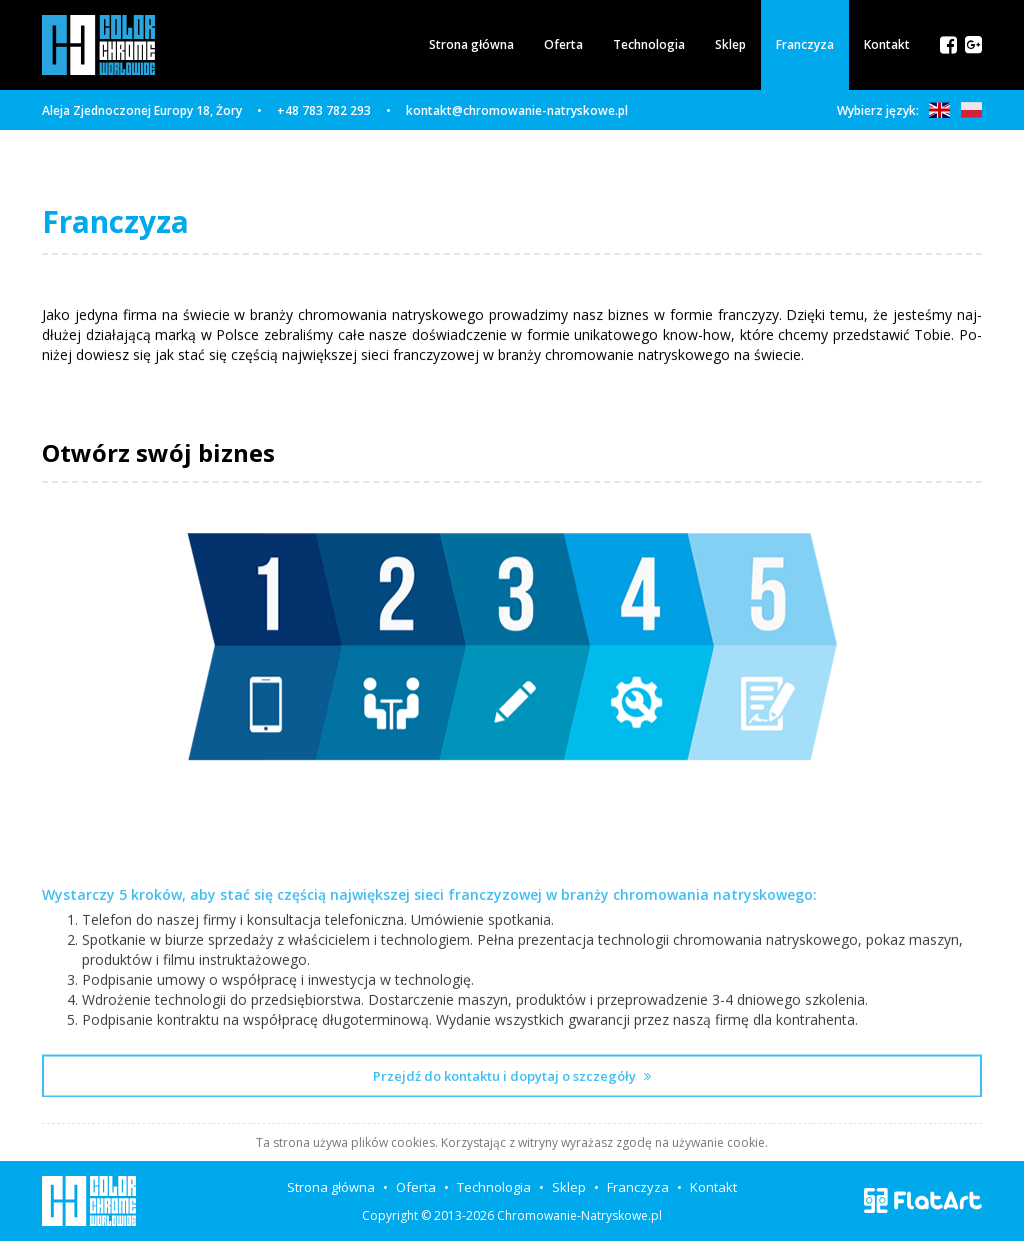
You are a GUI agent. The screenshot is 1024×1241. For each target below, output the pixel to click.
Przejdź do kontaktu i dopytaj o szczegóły (512, 1123)
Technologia (649, 44)
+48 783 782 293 (324, 110)
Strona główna (471, 44)
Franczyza (805, 44)
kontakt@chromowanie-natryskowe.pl (517, 110)
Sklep (730, 44)
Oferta (563, 44)
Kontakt (887, 44)
